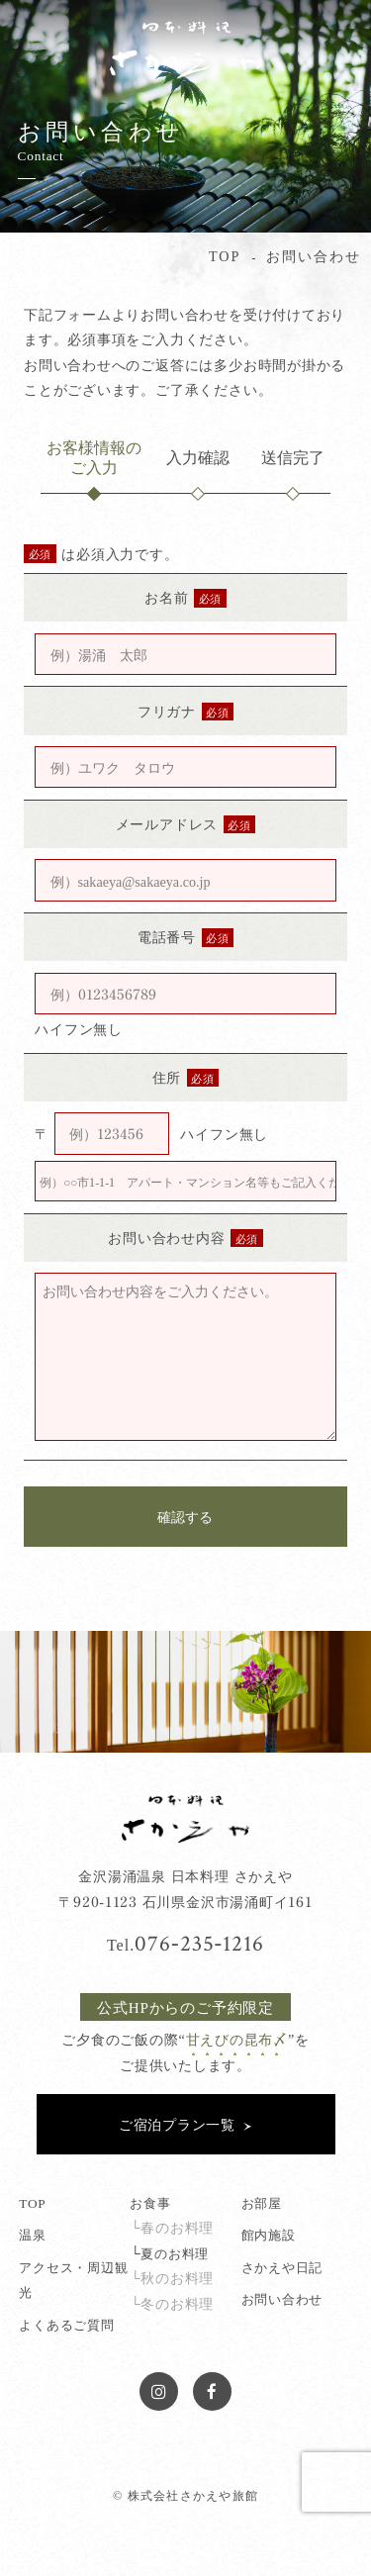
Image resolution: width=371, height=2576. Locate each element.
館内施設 (268, 2234)
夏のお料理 (174, 2252)
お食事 (150, 2202)
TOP (32, 2202)
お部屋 (261, 2202)
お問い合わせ (282, 2298)
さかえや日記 (282, 2266)
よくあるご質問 (66, 2324)
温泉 (32, 2234)
